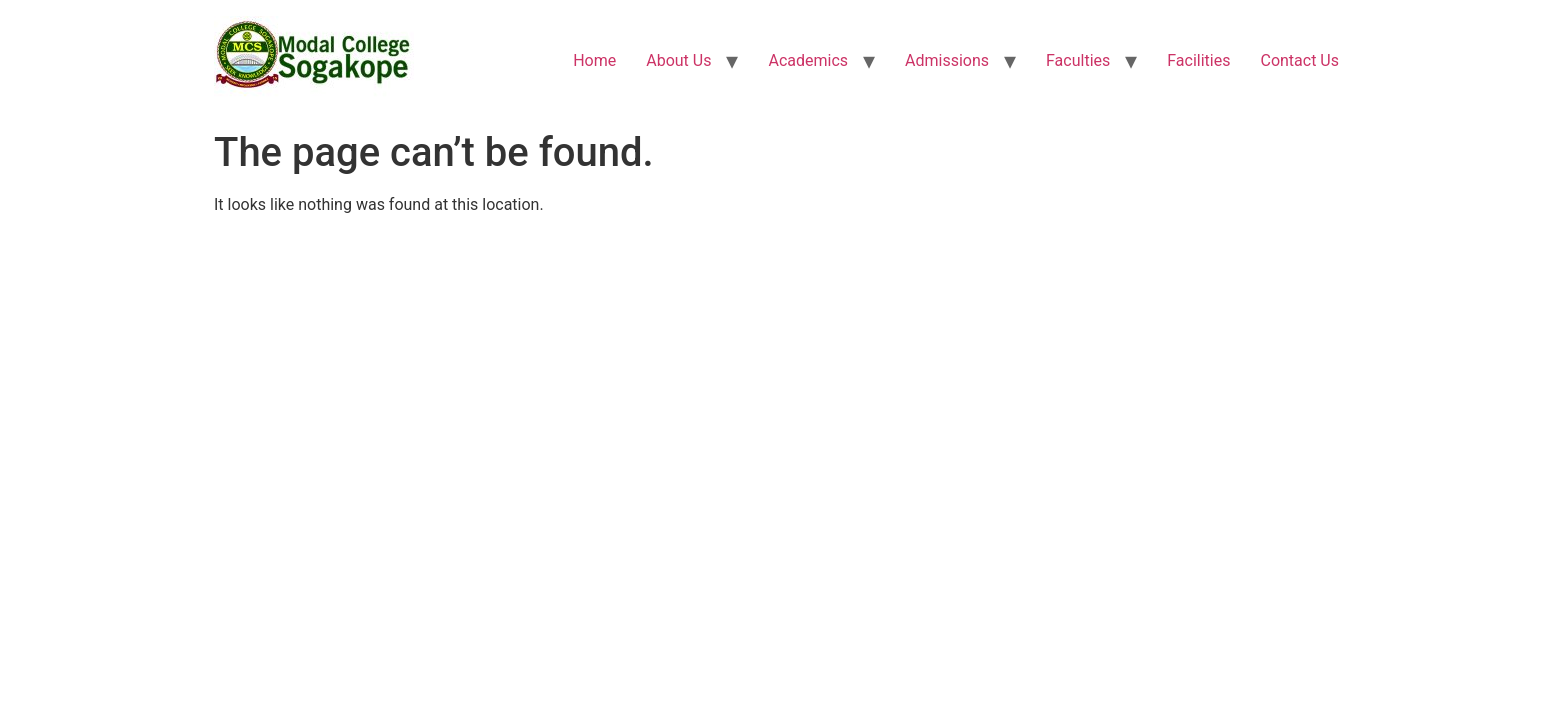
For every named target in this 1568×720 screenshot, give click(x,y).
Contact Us (1299, 60)
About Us (678, 60)
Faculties (1078, 60)
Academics (808, 60)
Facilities (1198, 60)
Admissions (947, 60)
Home (594, 60)
